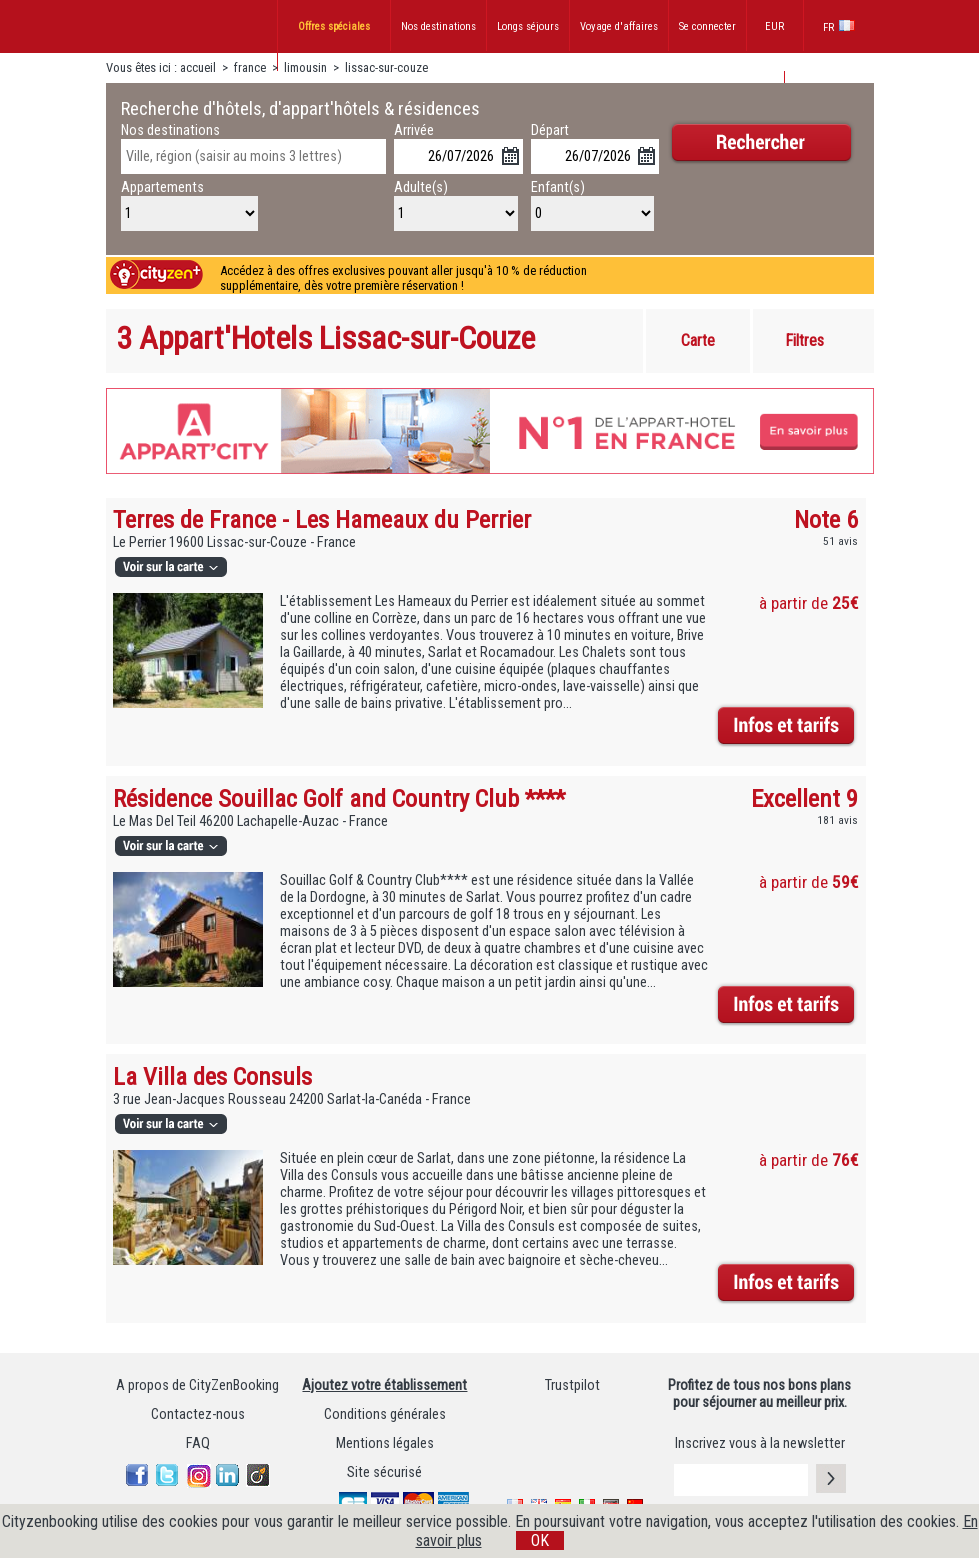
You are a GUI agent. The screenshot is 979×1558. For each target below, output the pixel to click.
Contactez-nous (198, 1414)
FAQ (198, 1443)
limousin (307, 67)
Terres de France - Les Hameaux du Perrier (322, 519)
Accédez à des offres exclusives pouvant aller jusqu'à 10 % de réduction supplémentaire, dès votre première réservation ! (403, 278)
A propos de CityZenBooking (197, 1385)
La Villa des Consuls (212, 1076)
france (250, 67)
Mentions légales (385, 1443)
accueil (198, 67)
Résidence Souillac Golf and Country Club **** (339, 798)
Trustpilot (572, 1385)
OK (540, 1540)
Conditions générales (385, 1414)
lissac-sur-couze (386, 67)
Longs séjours (528, 26)
